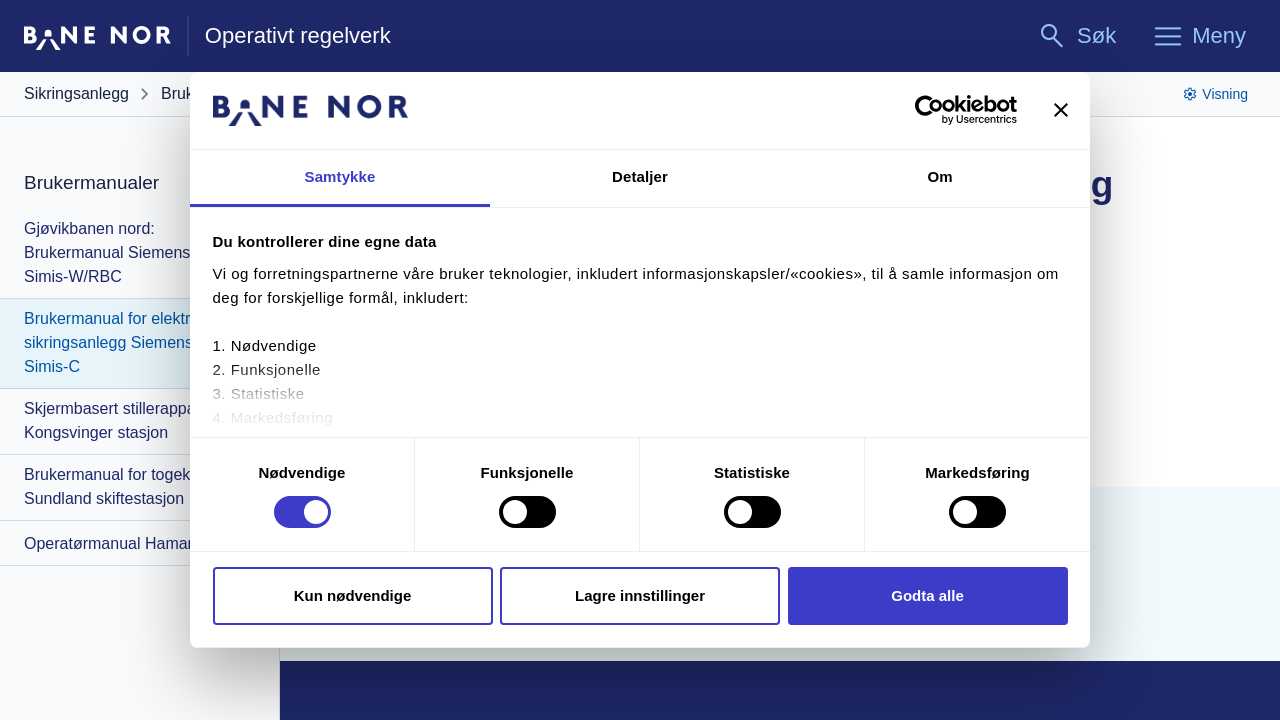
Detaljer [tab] (640, 176)
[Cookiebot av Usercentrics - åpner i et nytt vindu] (929, 110)
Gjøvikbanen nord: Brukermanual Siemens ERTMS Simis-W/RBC (137, 252)
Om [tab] (939, 176)
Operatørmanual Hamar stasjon (136, 543)
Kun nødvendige (353, 595)
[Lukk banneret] (1061, 110)
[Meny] (1199, 36)
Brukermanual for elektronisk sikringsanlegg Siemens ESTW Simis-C (134, 342)
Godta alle (927, 595)
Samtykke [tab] (340, 176)
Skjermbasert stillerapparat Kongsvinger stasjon (119, 420)
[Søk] (1076, 36)
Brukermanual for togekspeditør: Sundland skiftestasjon (138, 486)
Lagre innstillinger (640, 595)
